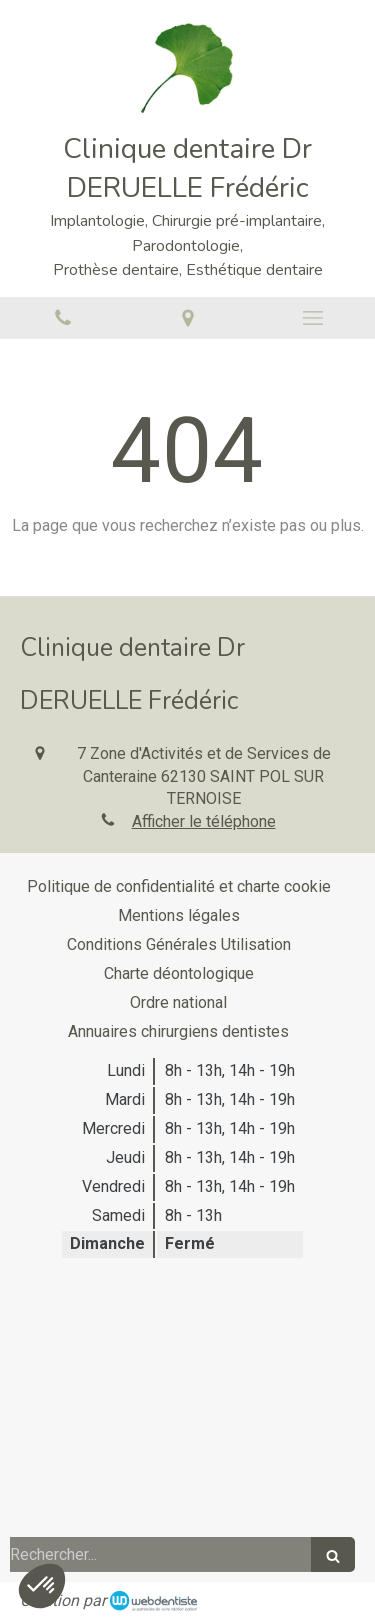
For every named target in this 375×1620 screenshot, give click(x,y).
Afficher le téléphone (204, 821)
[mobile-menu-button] (312, 318)
